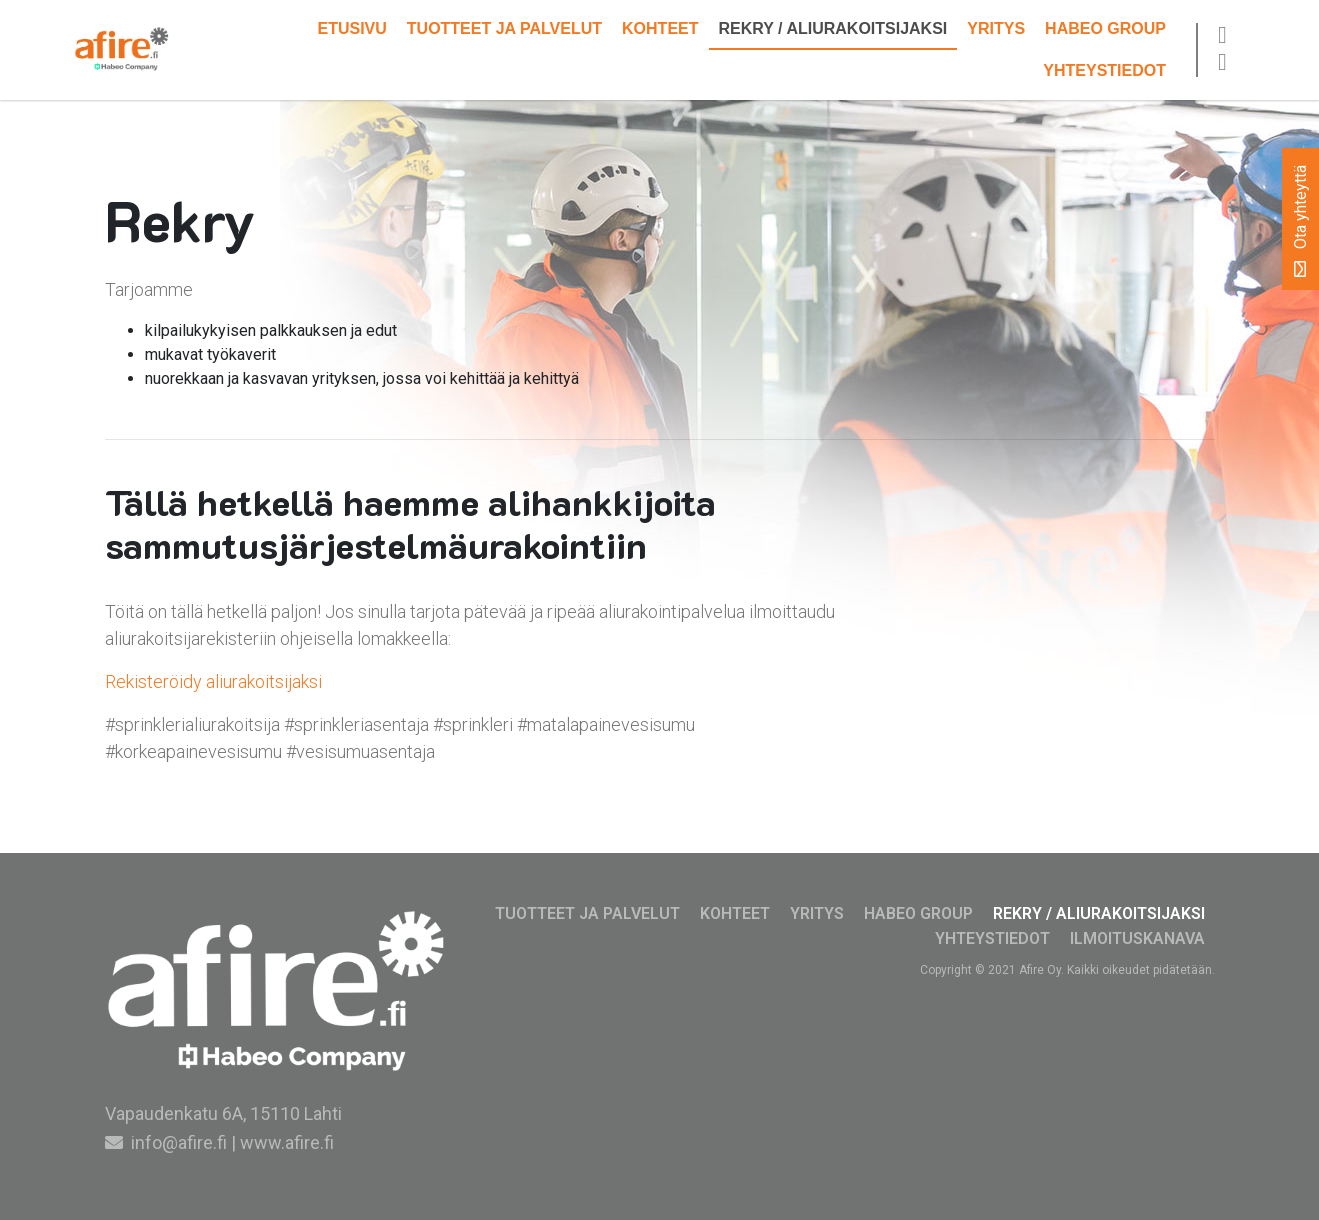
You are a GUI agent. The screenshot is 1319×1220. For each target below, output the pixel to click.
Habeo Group (1105, 28)
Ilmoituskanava (1137, 938)
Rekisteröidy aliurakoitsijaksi (213, 681)
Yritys (996, 28)
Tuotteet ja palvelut (504, 28)
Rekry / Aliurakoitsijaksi (833, 28)
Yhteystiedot (1104, 70)
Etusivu (351, 28)
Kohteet (660, 28)
